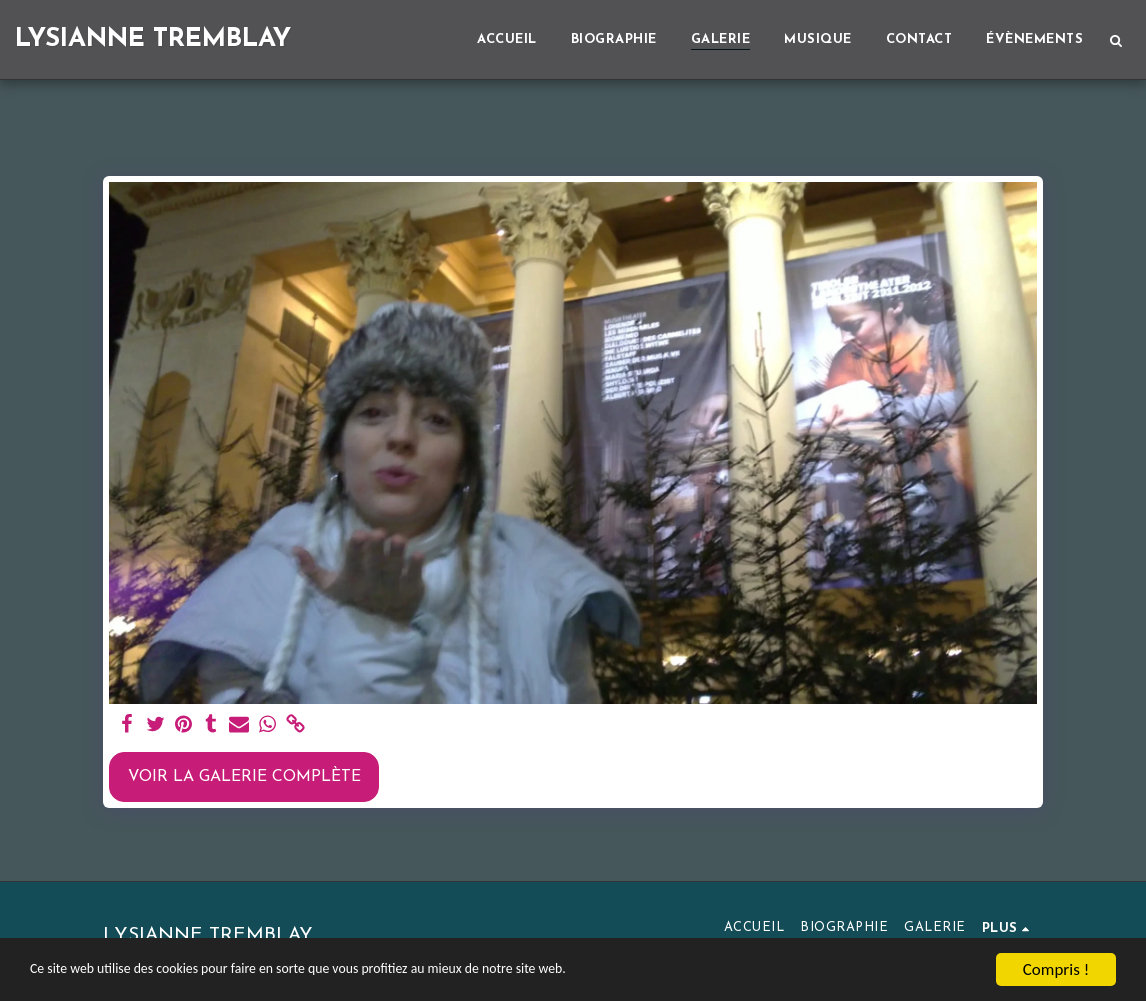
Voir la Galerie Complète (244, 777)
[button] (1115, 40)
